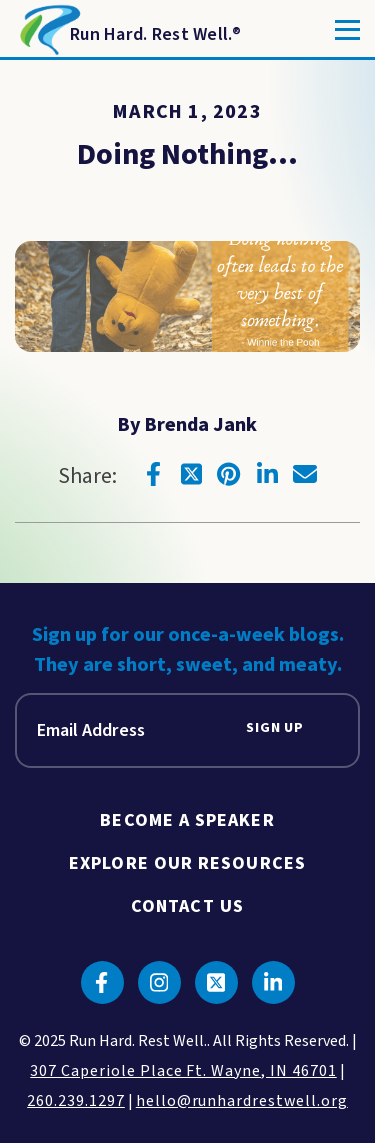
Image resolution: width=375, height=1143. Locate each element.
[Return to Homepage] (128, 30)
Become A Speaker (187, 820)
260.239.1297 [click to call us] (76, 1101)
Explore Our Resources (187, 863)
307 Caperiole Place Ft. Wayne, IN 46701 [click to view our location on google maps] (183, 1071)
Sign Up (275, 728)
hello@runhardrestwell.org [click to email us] (242, 1101)
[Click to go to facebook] (153, 474)
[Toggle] (347, 30)
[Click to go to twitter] (191, 474)
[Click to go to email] (305, 474)
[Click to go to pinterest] (229, 474)
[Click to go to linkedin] (267, 474)
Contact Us (187, 906)
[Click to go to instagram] (159, 982)
